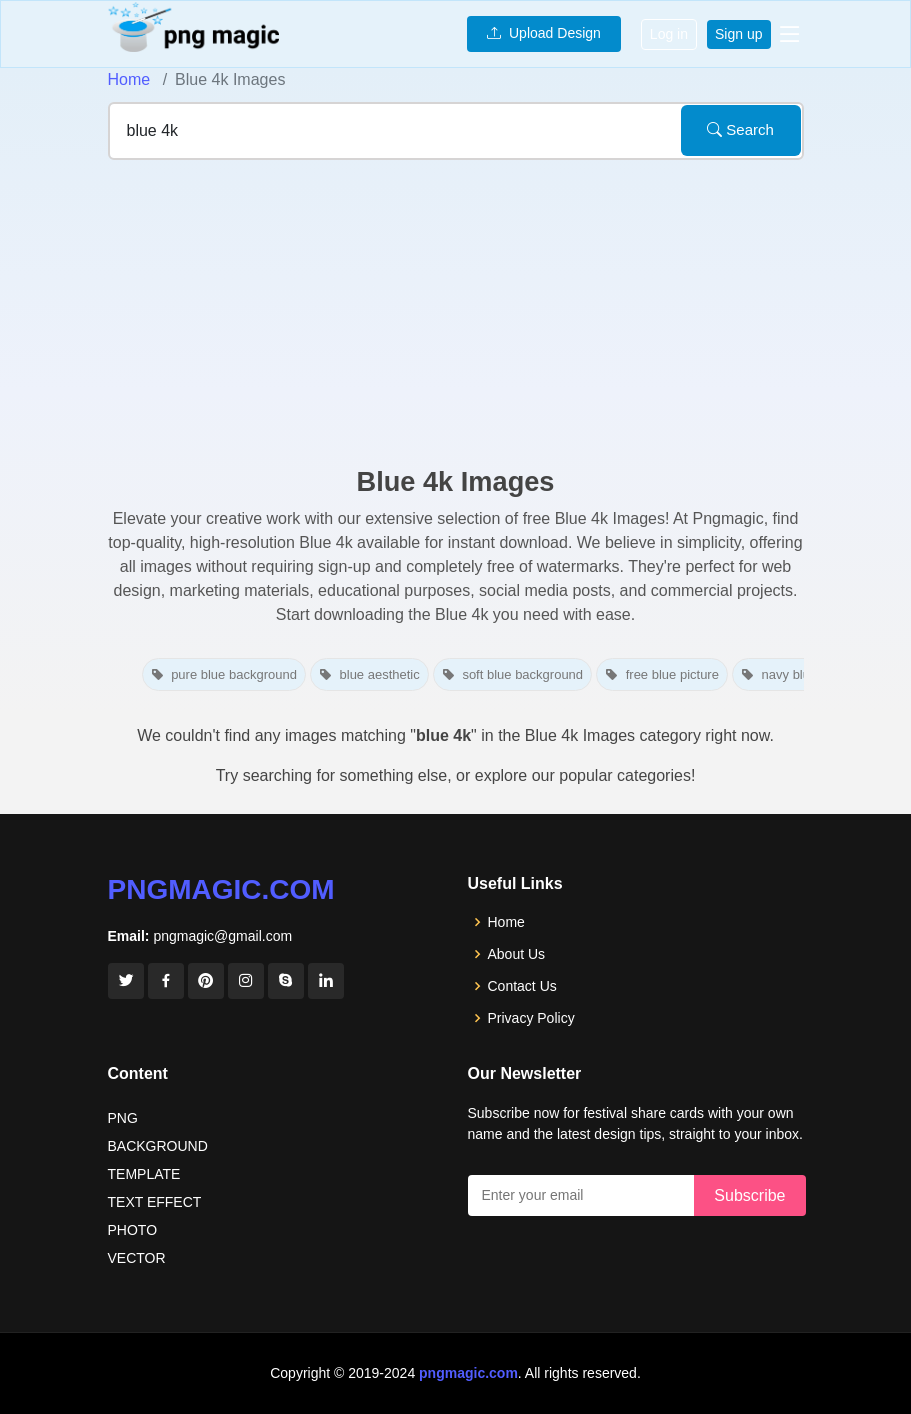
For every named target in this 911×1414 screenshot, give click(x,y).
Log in (669, 34)
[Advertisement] (456, 316)
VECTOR (137, 1258)
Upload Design (544, 33)
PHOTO (133, 1230)
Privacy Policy (531, 1018)
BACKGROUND (158, 1146)
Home (129, 79)
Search (740, 129)
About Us (517, 954)
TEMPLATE (144, 1174)
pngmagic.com (221, 889)
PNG (123, 1118)
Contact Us (522, 986)
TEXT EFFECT (155, 1202)
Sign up (738, 34)
